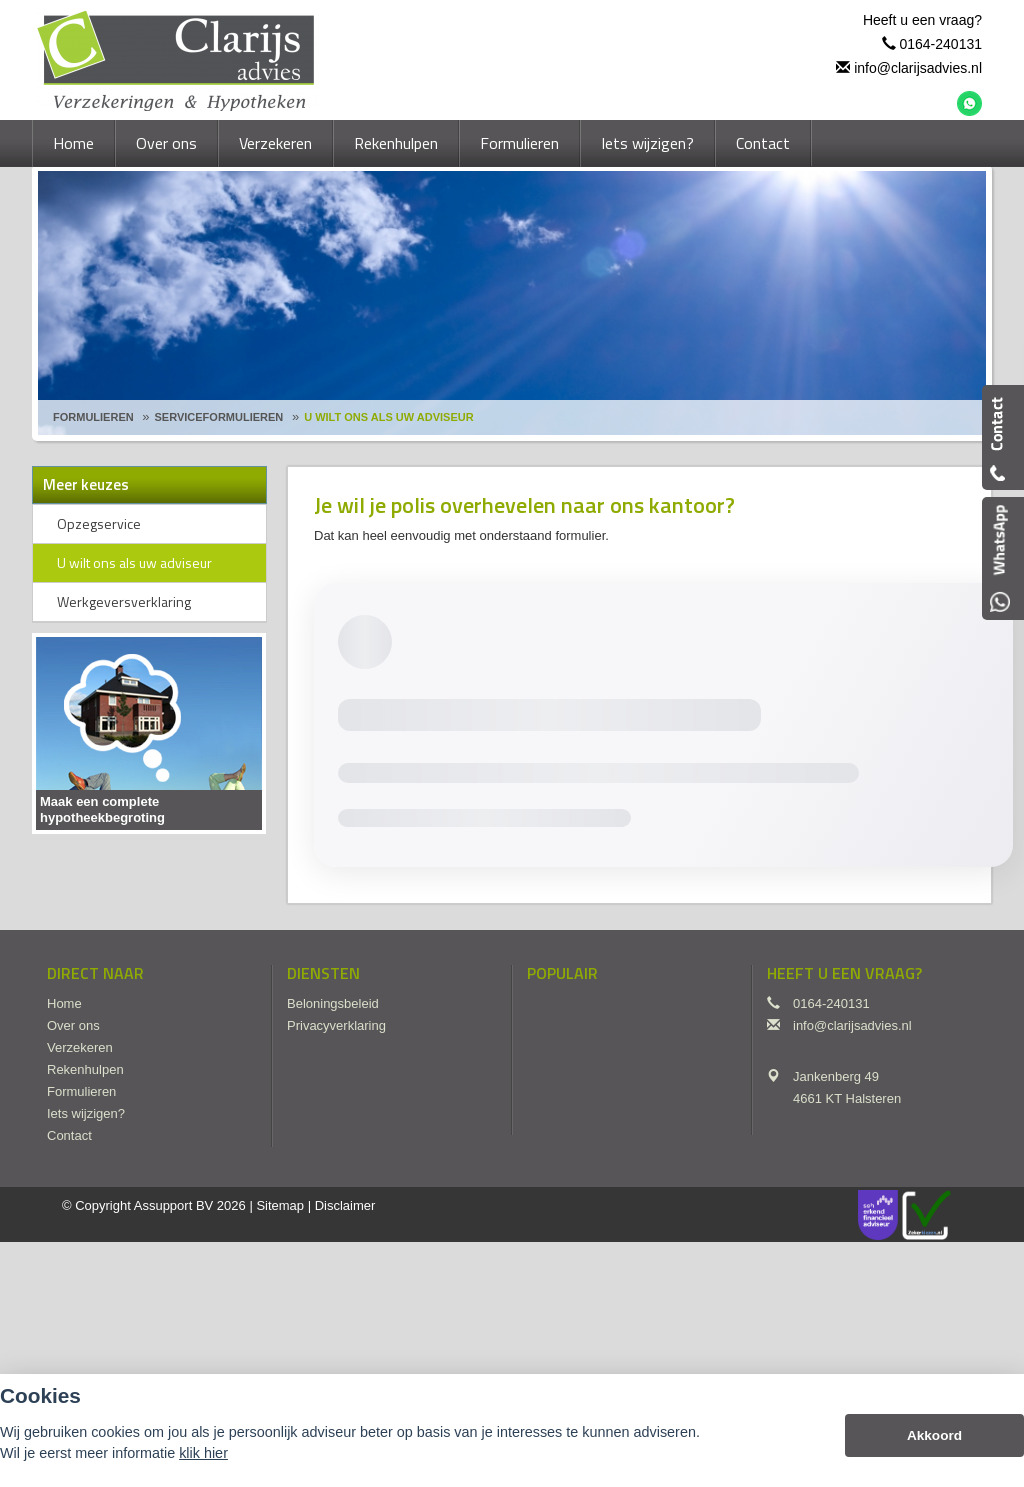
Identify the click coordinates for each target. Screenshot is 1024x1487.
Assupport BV (174, 1205)
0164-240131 (940, 44)
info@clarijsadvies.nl (918, 68)
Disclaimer (345, 1205)
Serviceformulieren (219, 417)
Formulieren (93, 417)
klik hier (203, 1453)
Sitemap (280, 1205)
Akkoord (934, 1435)
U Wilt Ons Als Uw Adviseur (388, 417)
